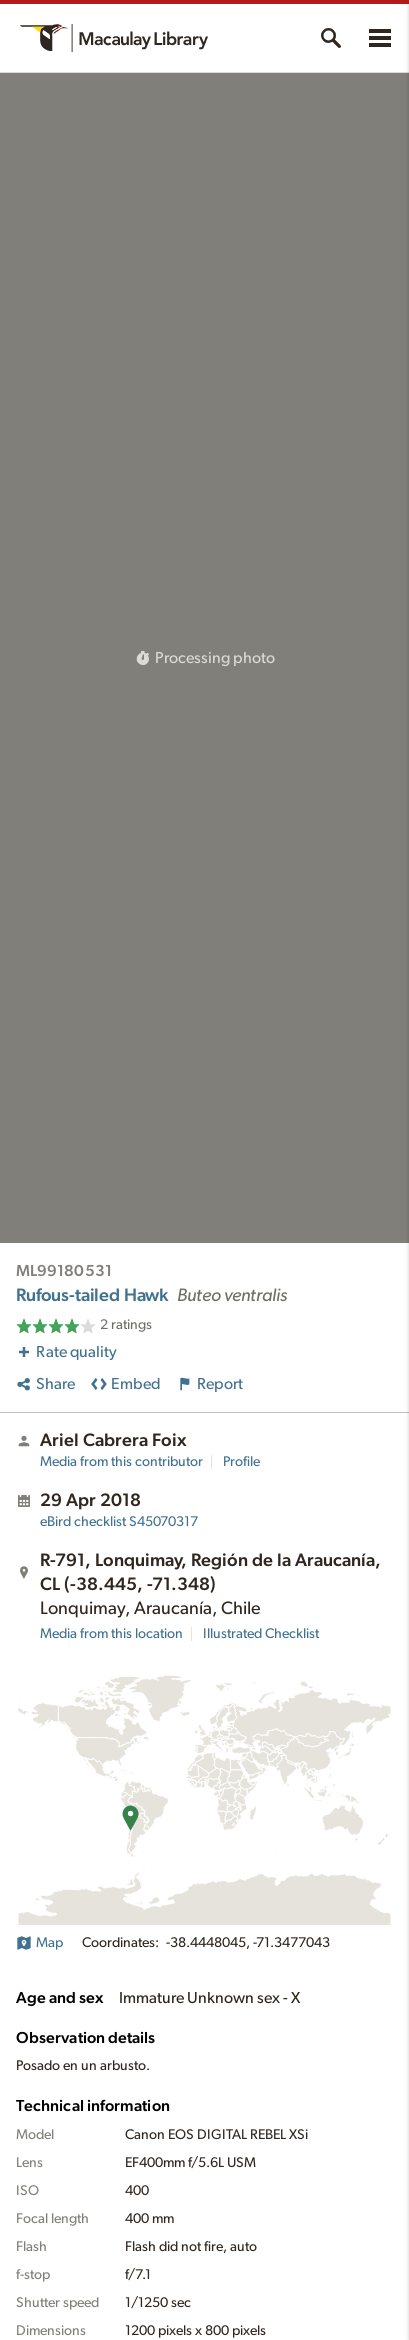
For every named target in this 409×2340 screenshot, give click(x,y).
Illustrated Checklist (261, 1634)
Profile (241, 1462)
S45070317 (119, 1522)
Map (39, 1943)
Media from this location (111, 1634)
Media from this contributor (121, 1462)
